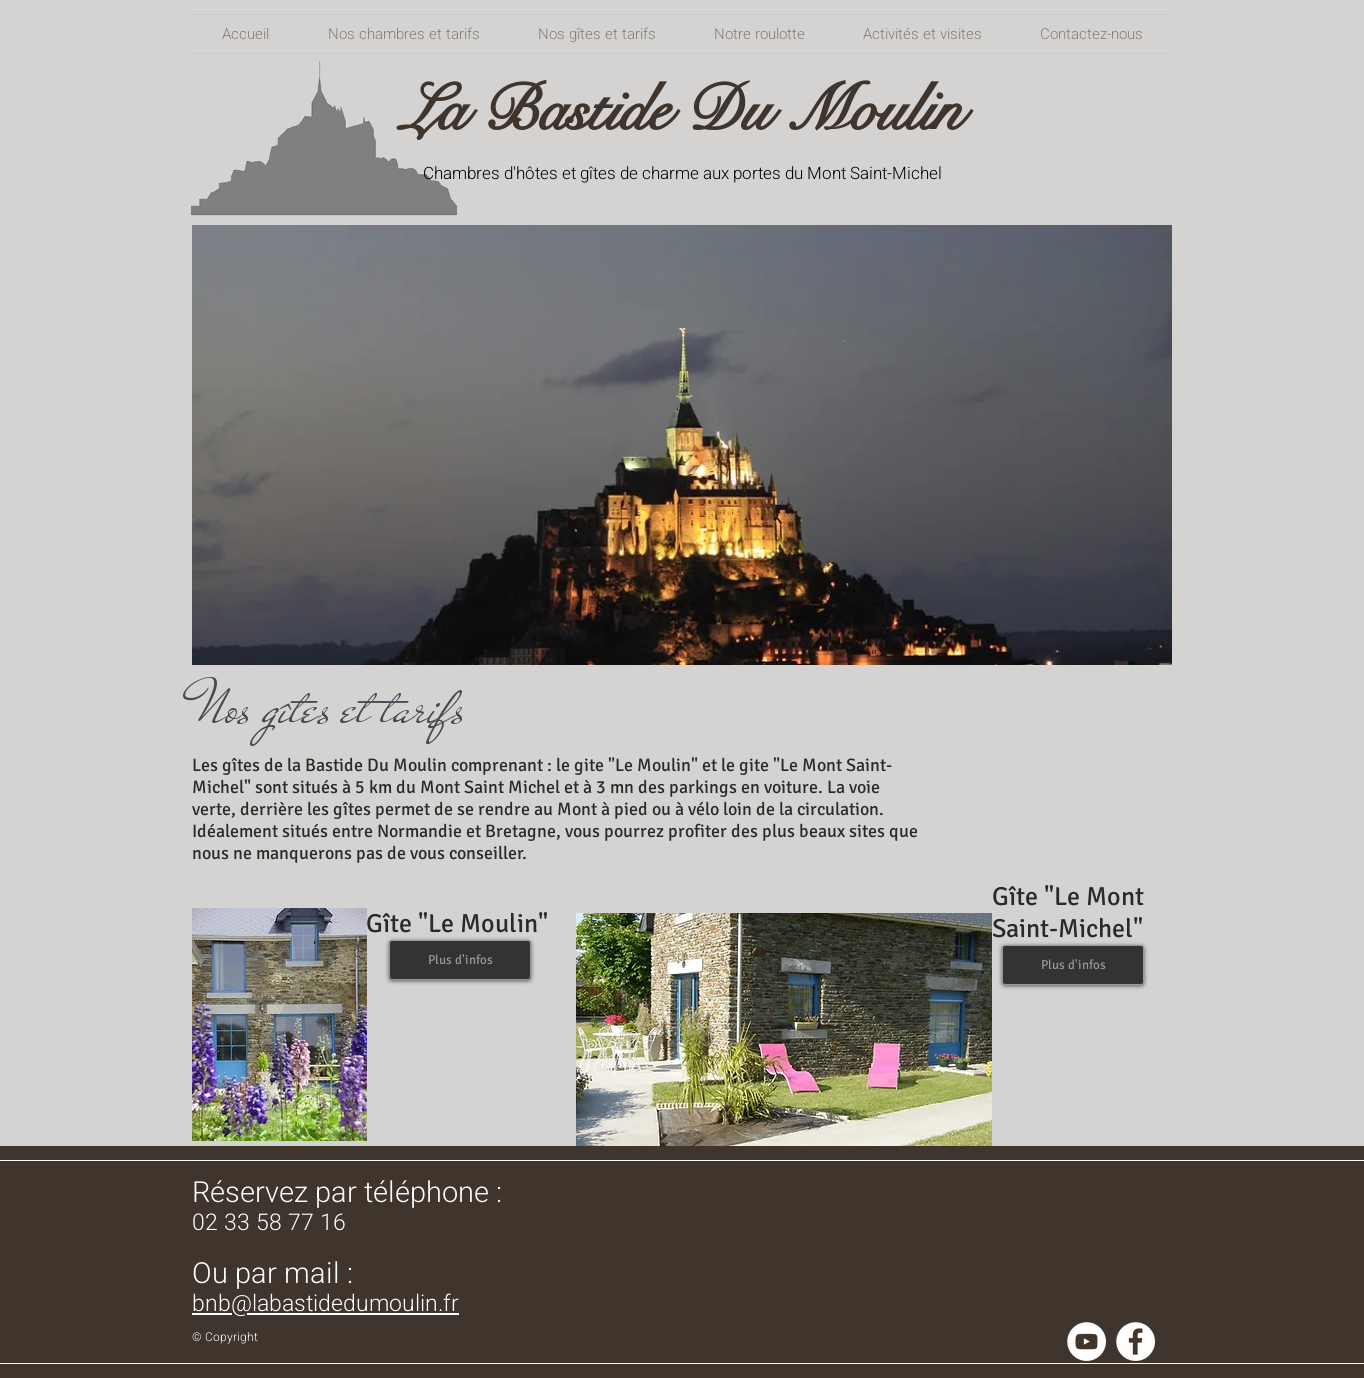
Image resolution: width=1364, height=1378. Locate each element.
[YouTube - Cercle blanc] (1086, 1341)
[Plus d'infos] (460, 960)
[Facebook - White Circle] (1135, 1341)
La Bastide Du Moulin (682, 110)
